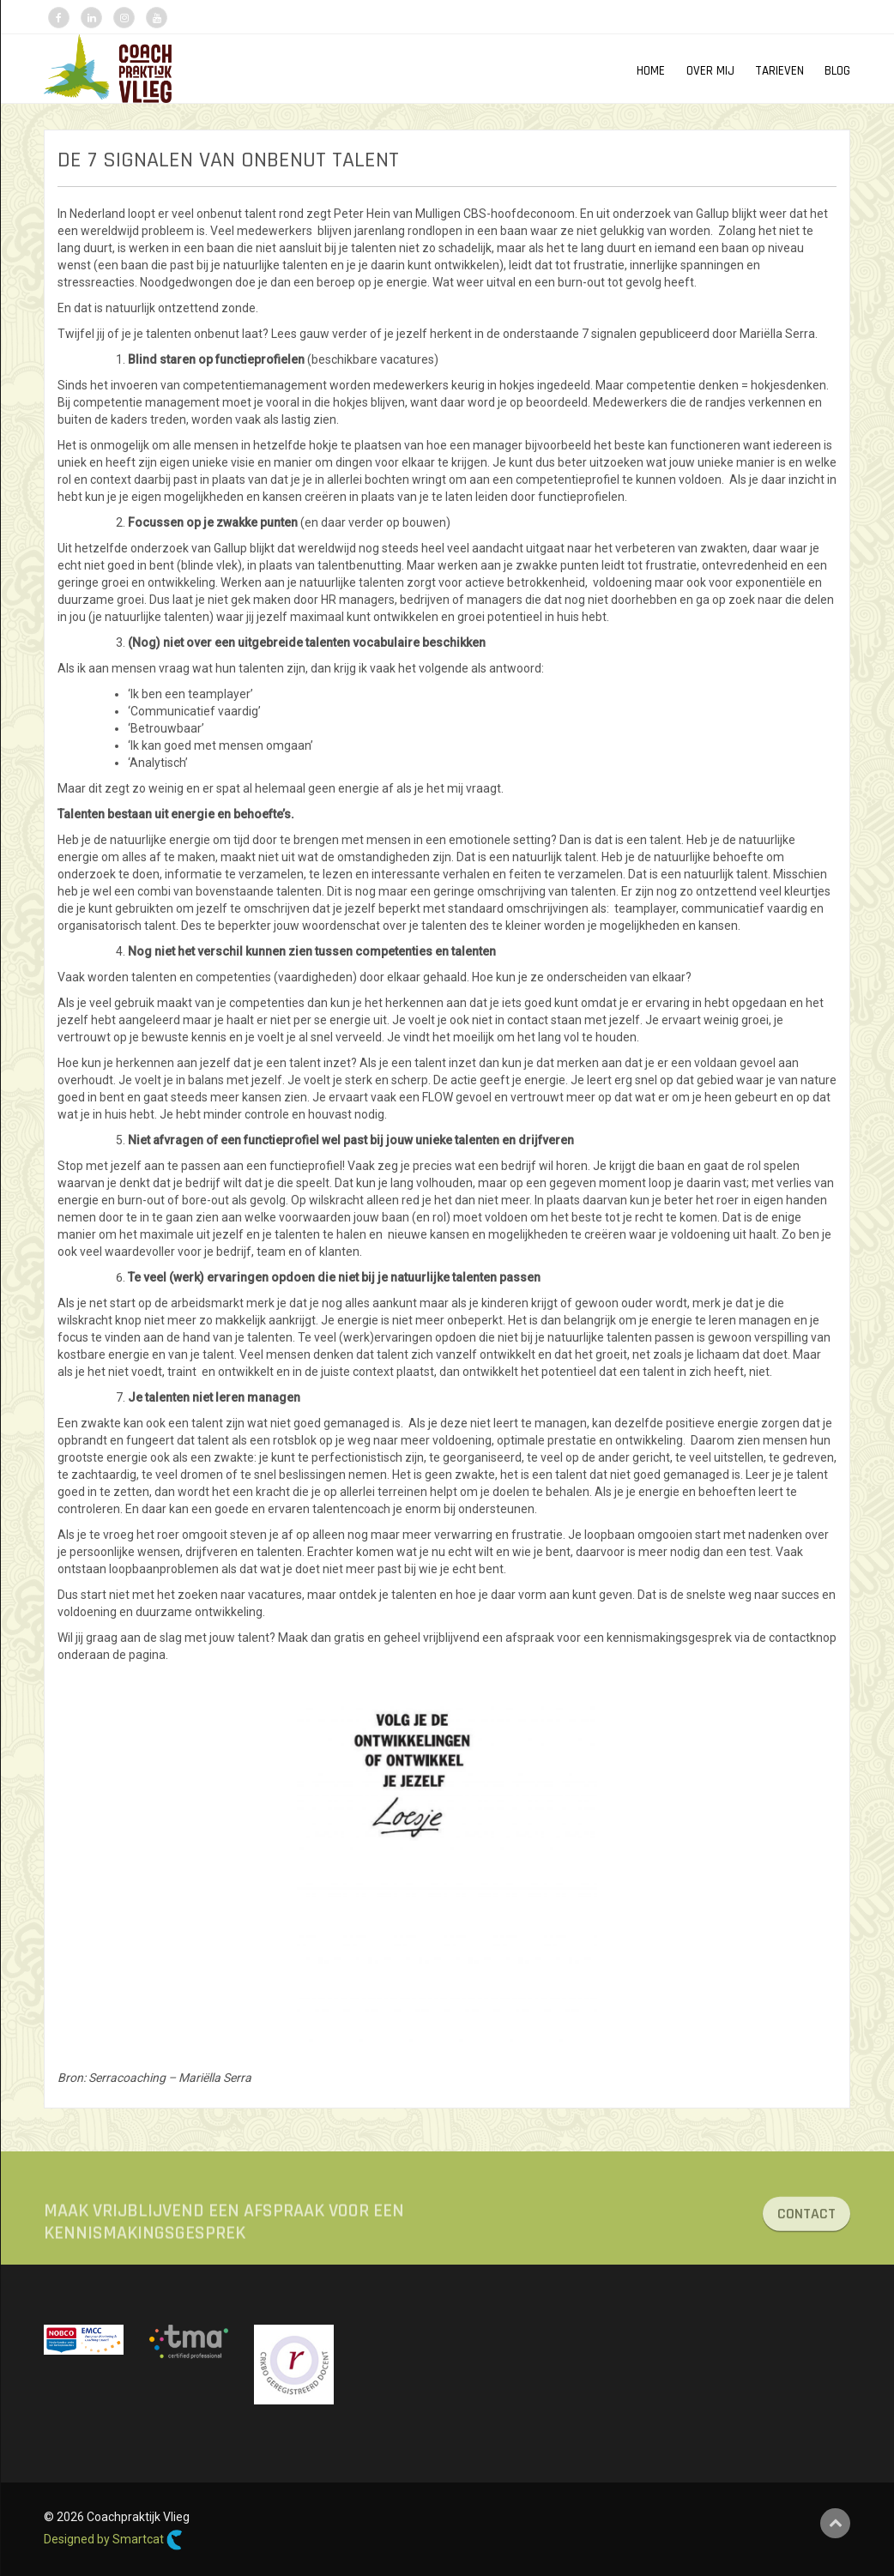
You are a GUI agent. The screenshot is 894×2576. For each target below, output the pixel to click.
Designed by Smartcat (113, 2540)
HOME (651, 71)
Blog (837, 71)
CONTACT (806, 2221)
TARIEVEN (779, 71)
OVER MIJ (710, 71)
